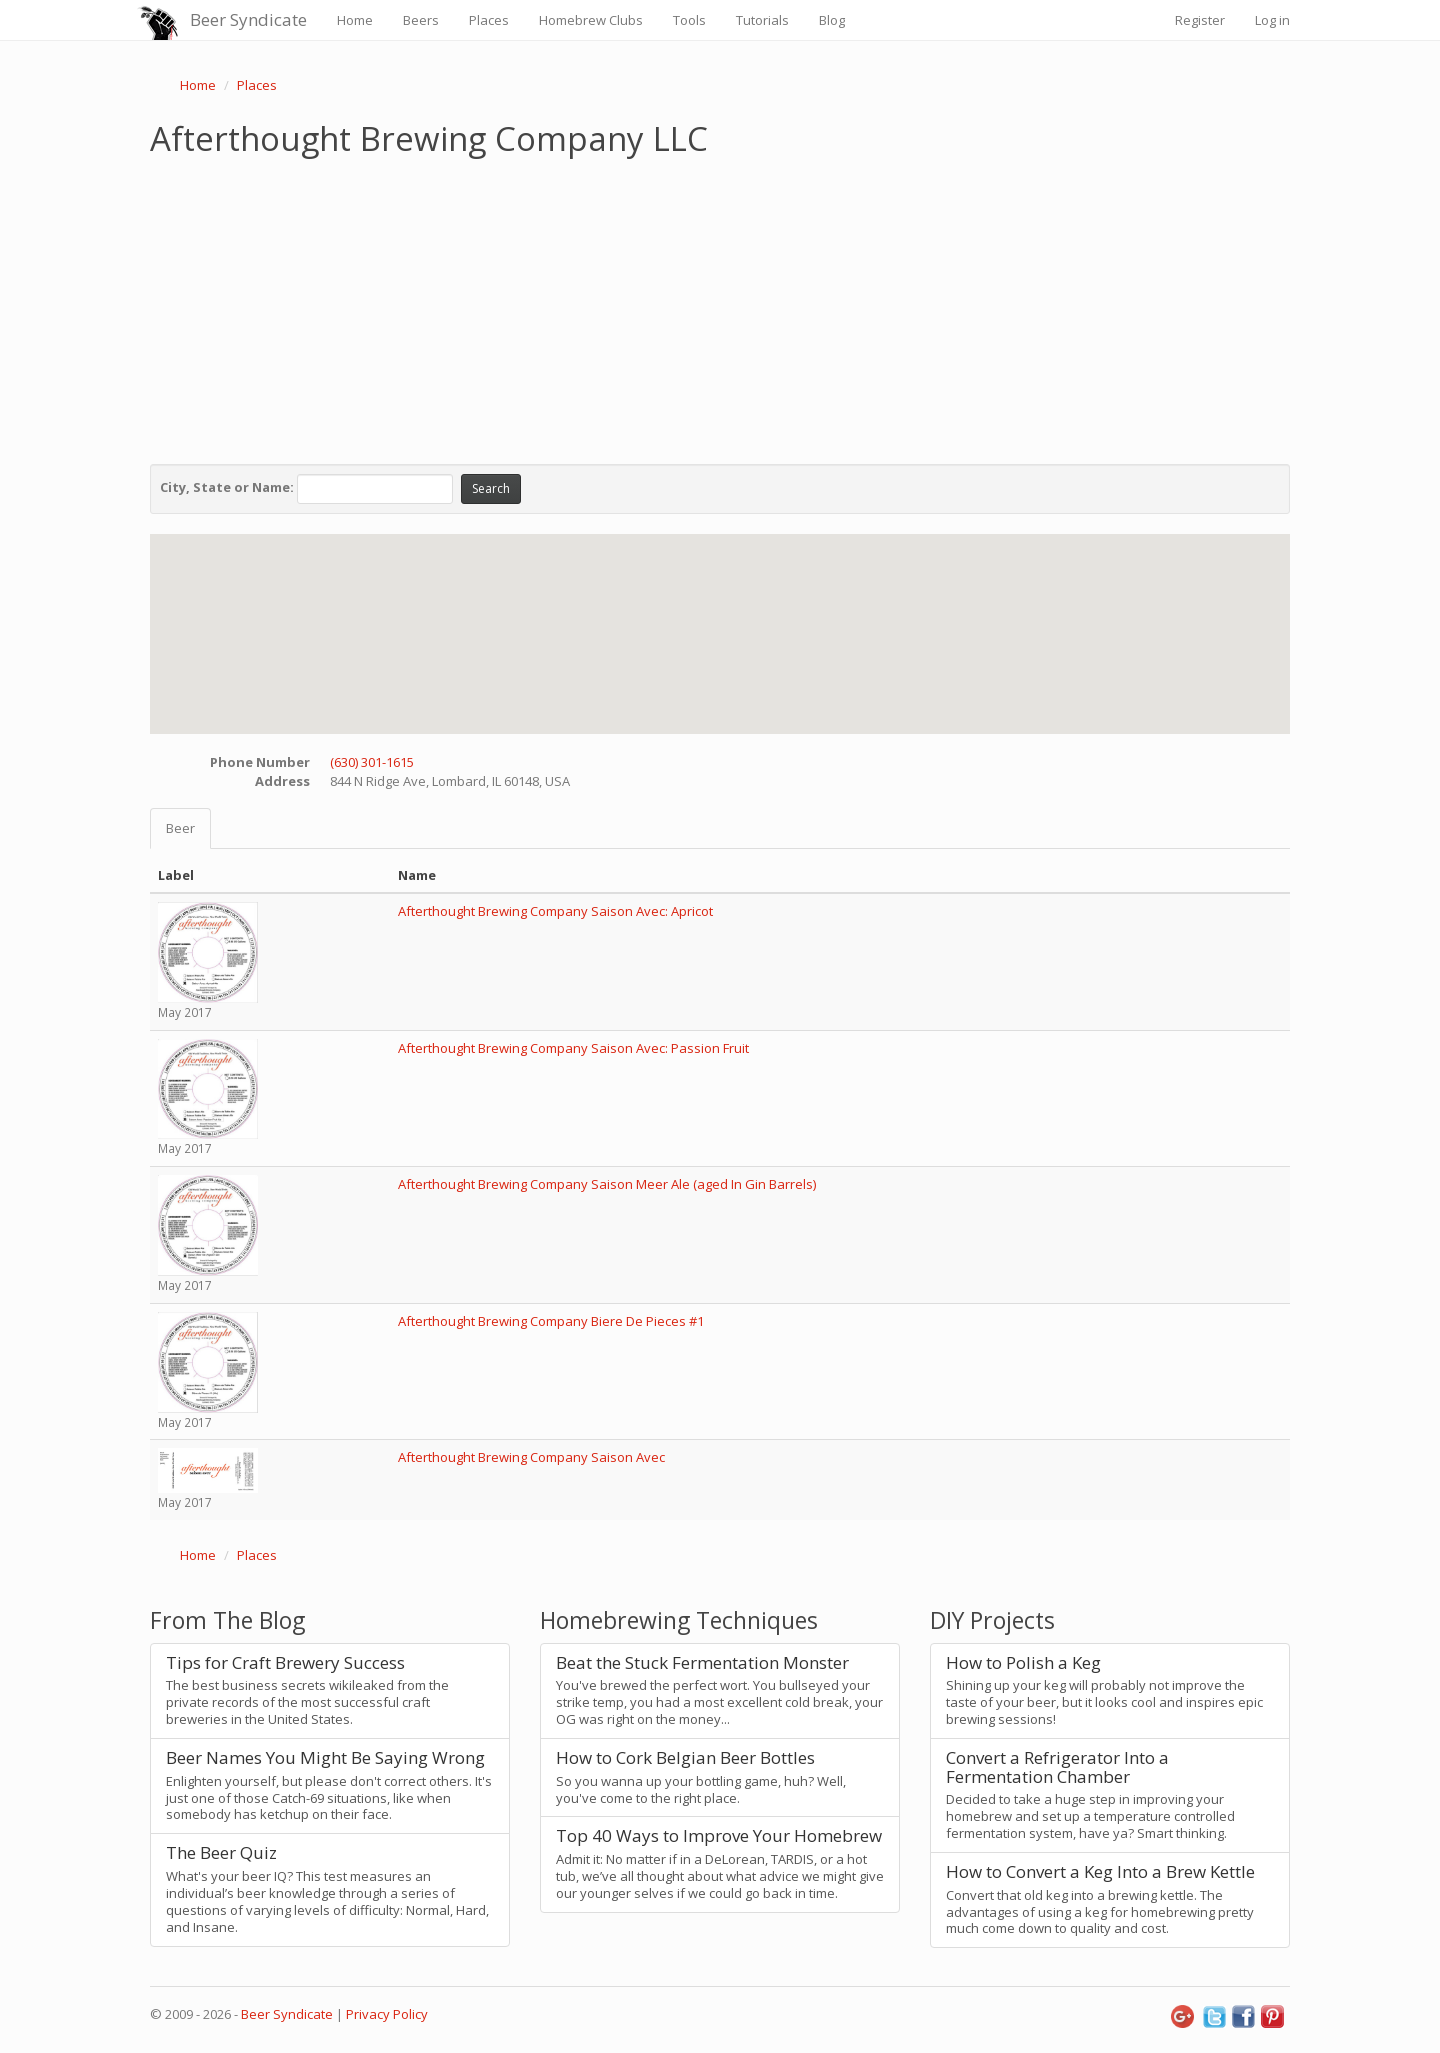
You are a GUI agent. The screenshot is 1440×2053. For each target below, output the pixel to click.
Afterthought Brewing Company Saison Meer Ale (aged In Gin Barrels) (607, 1184)
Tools (689, 20)
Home (355, 20)
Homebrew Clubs (591, 20)
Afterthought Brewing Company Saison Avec (531, 1457)
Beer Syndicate (248, 19)
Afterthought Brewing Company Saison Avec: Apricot (555, 911)
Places (489, 20)
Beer (180, 828)
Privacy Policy (387, 2014)
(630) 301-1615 (372, 762)
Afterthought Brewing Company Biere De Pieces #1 (551, 1321)
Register (1200, 20)
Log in (1272, 20)
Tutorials (762, 20)
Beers (421, 20)
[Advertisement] (720, 306)
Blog (832, 20)
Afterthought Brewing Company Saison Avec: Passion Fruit (573, 1048)
